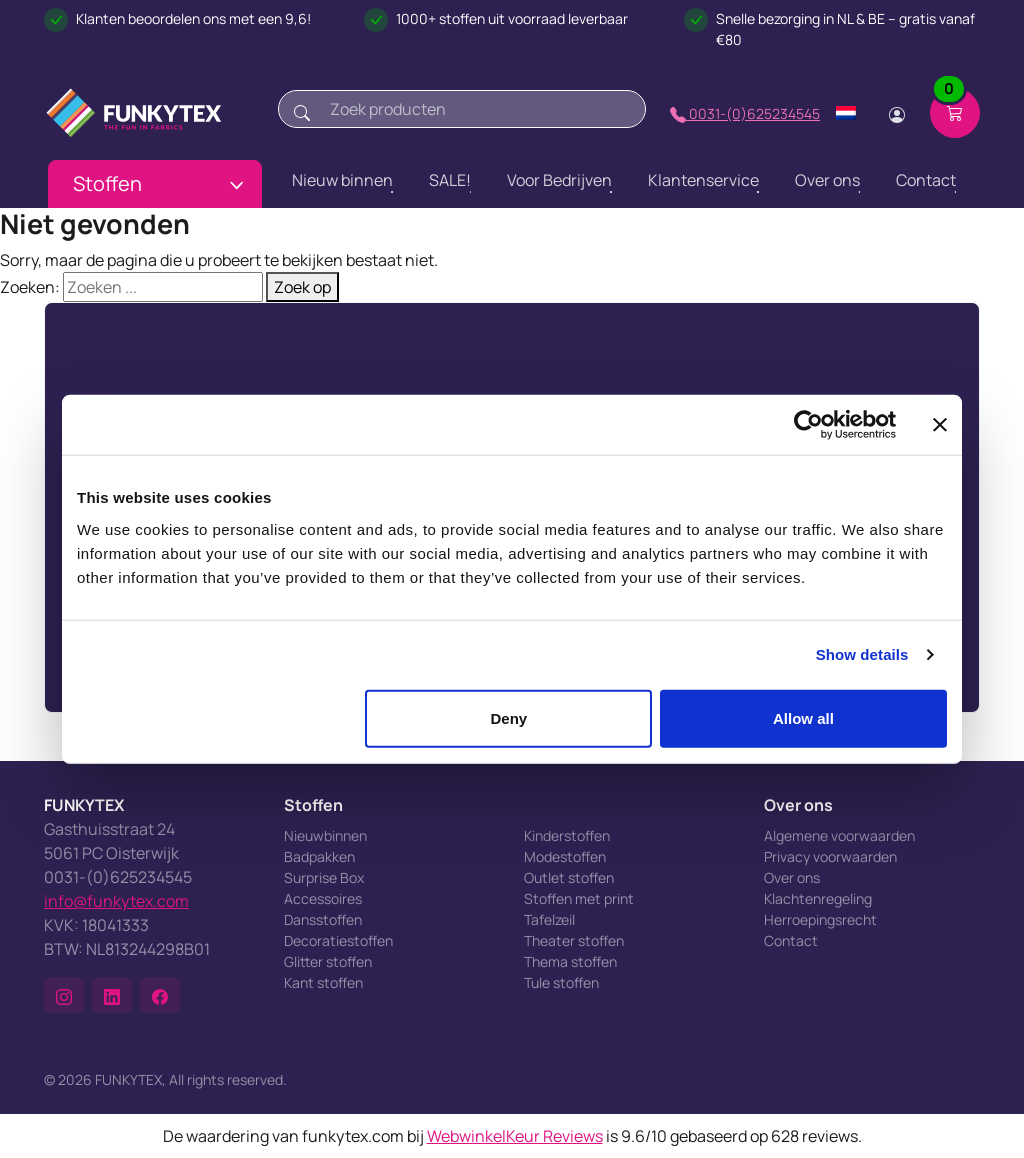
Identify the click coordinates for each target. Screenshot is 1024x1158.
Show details (862, 654)
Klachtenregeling (818, 898)
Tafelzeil (549, 919)
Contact (791, 940)
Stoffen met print (579, 898)
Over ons (792, 877)
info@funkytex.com (116, 901)
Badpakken (319, 856)
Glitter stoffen (328, 961)
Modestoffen (565, 856)
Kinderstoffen (567, 835)
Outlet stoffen (569, 877)
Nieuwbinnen (325, 835)
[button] (64, 995)
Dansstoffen (323, 919)
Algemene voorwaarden (839, 835)
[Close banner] (940, 425)
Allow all (803, 717)
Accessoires (323, 898)
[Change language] (846, 113)
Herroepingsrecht (820, 919)
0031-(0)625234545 (745, 113)
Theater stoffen (574, 940)
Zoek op (302, 287)
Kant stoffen (323, 982)
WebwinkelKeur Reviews (515, 1136)
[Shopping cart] (955, 113)
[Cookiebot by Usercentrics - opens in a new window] (808, 425)
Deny (509, 717)
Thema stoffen (570, 961)
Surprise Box (324, 877)
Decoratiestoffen (338, 940)
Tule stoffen (561, 982)
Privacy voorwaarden (830, 856)
